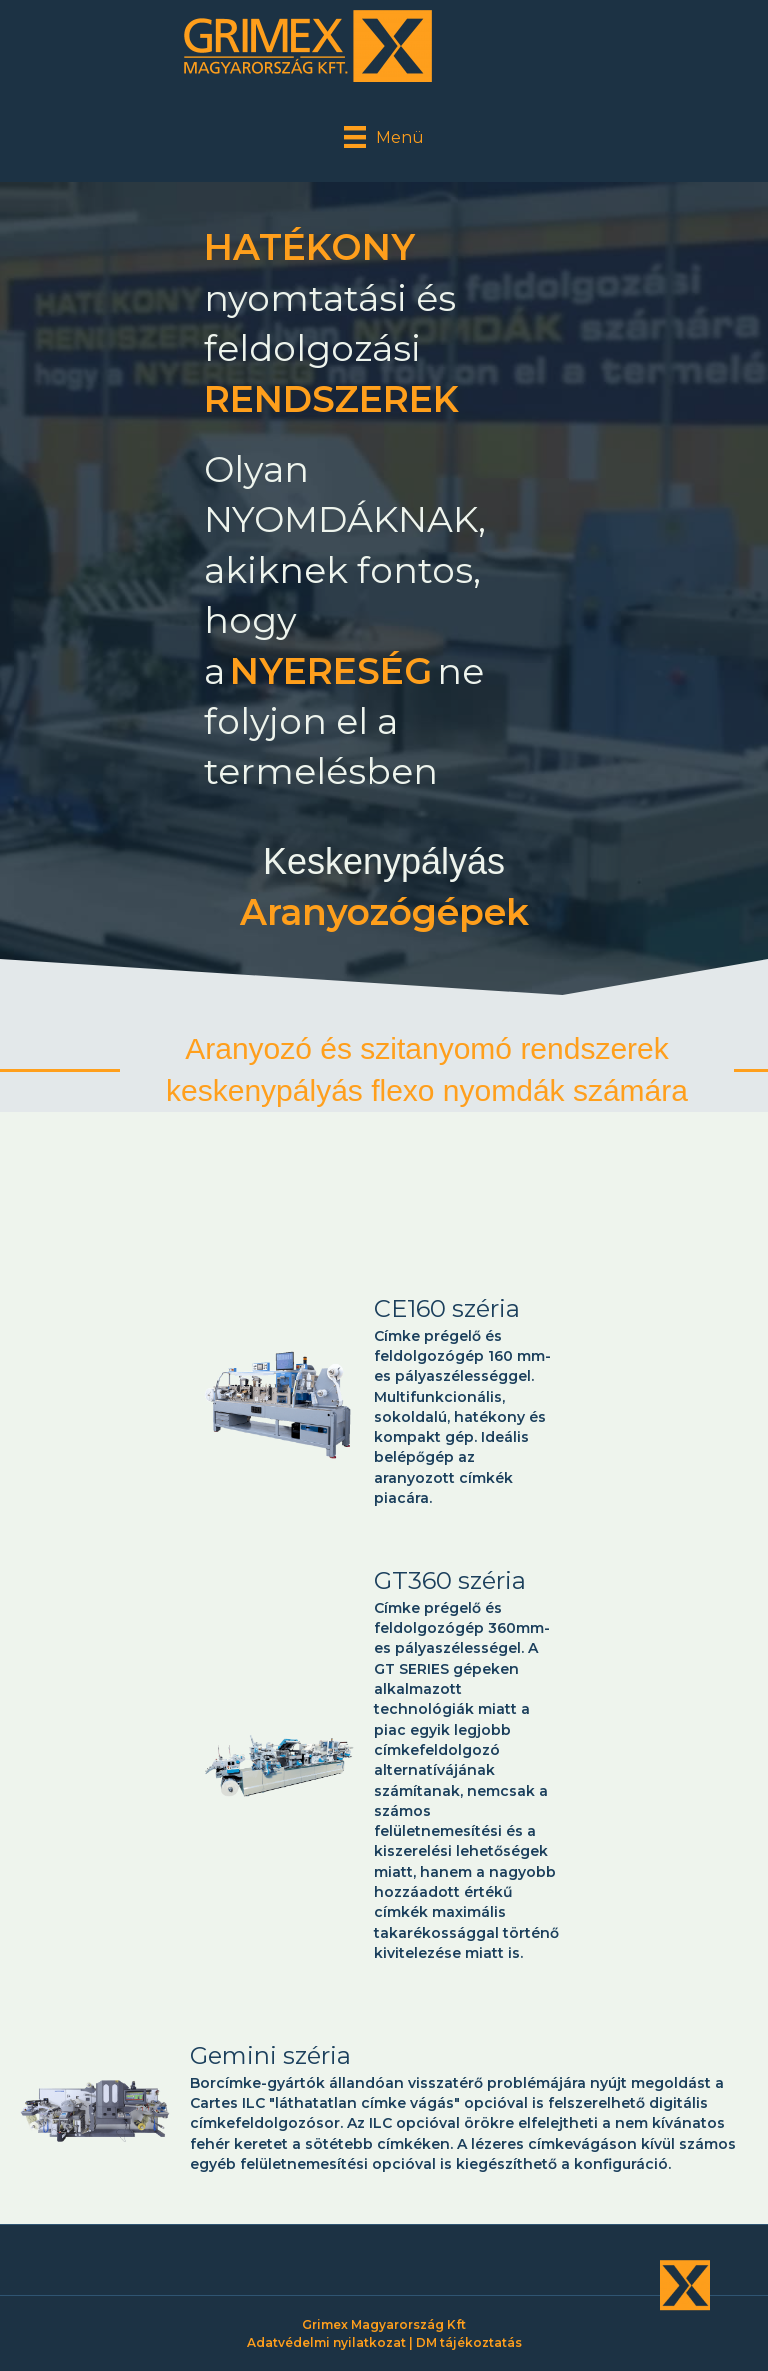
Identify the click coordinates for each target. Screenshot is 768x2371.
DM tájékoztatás (469, 2342)
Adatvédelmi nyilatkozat (326, 2342)
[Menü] (384, 137)
